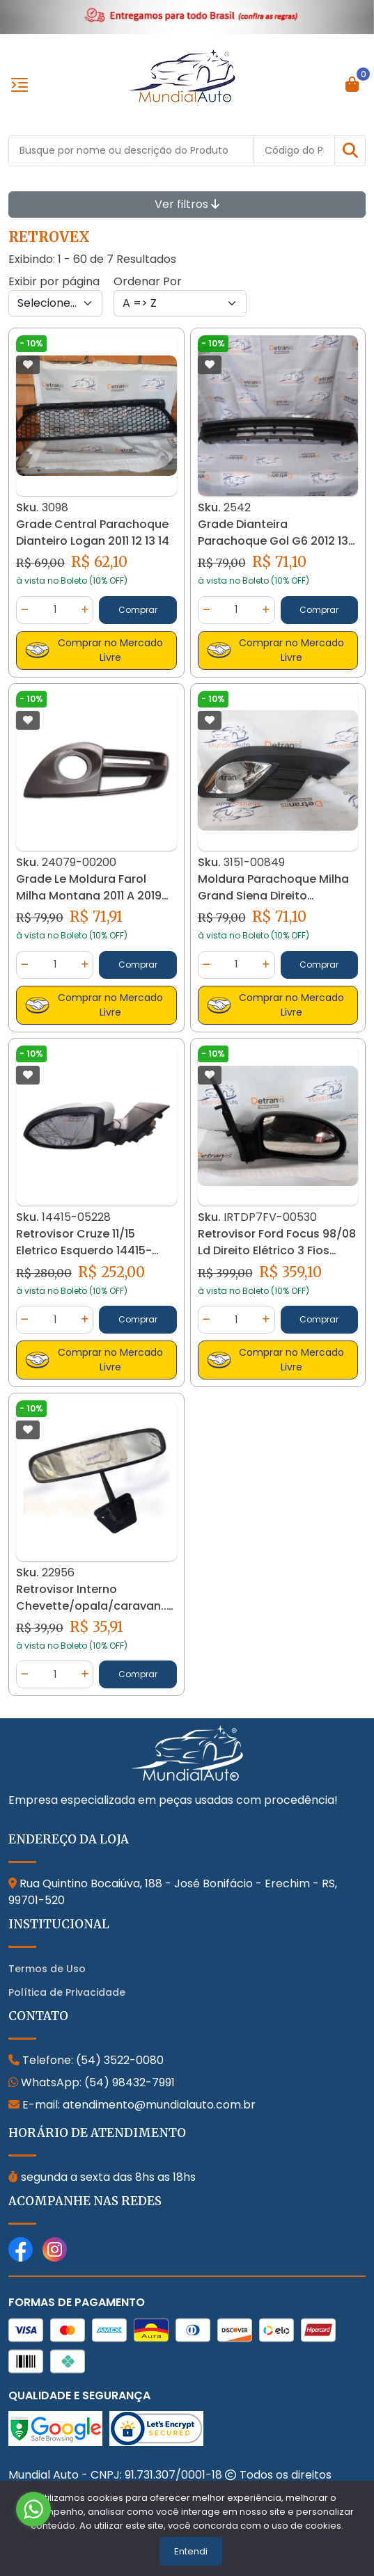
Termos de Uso (47, 1969)
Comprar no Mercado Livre (94, 650)
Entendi (191, 2551)
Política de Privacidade (66, 1992)
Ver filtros (187, 204)
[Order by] (180, 303)
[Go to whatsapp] (33, 2509)
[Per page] (55, 303)
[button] (350, 150)
